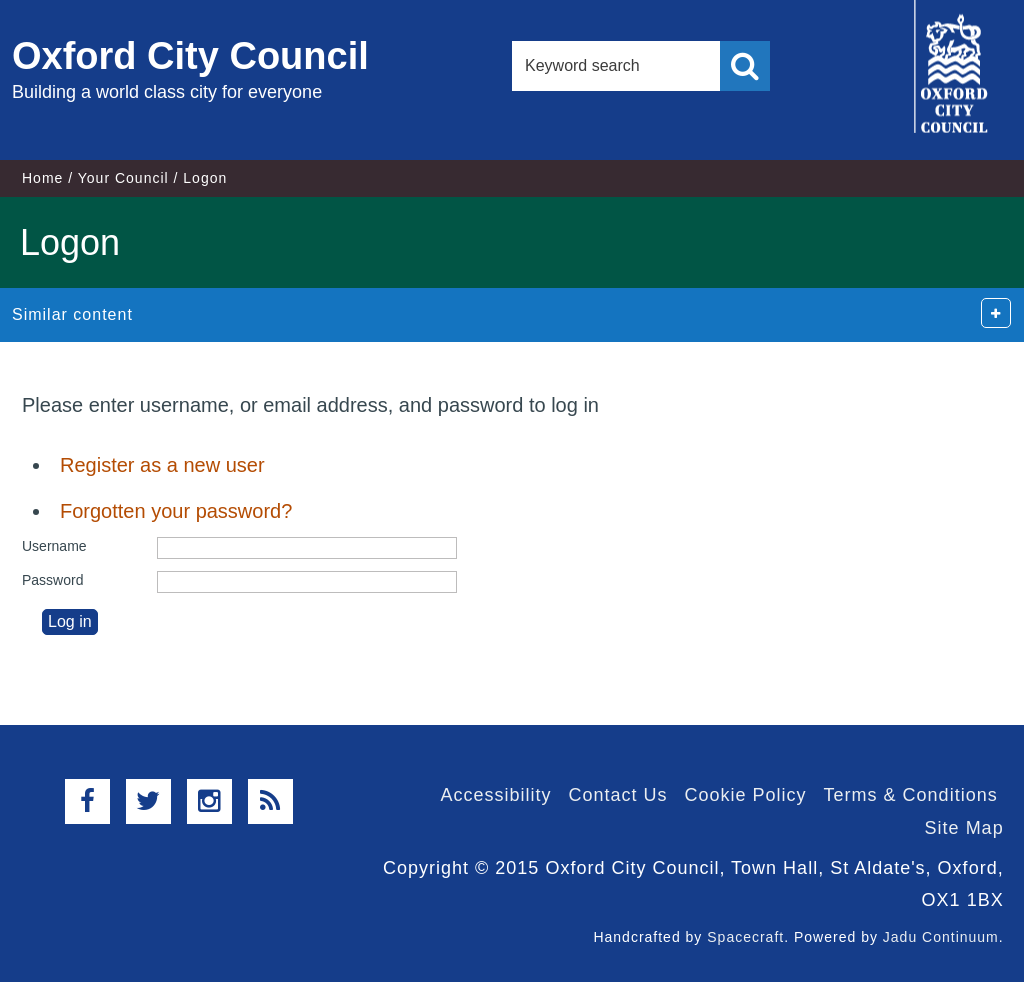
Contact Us (617, 795)
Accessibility (495, 795)
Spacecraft (745, 937)
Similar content (72, 314)
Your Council (123, 178)
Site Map (964, 828)
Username (54, 546)
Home (42, 178)
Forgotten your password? (176, 511)
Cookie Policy (746, 795)
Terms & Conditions (911, 795)
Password (52, 580)
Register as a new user (162, 465)
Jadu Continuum (941, 937)
